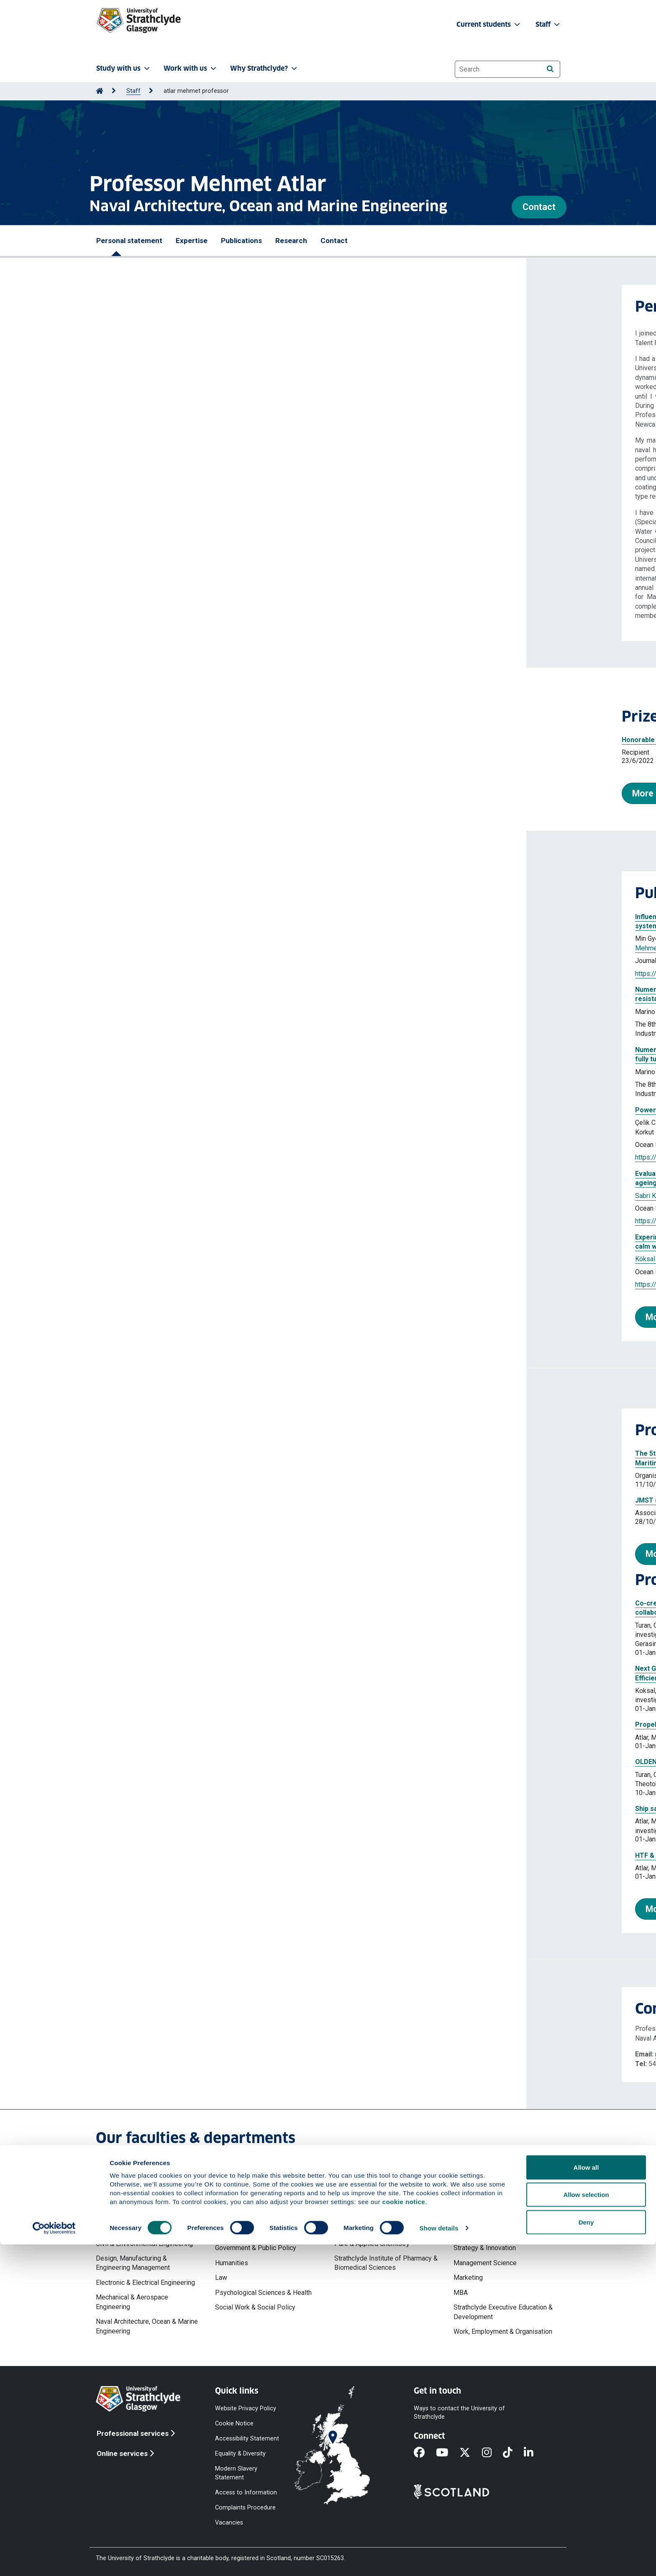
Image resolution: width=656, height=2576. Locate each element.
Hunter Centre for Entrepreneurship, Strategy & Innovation (505, 2243)
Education (229, 2233)
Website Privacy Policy (245, 2408)
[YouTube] (447, 2453)
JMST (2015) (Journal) (144, 1500)
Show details (439, 2559)
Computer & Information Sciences (383, 2199)
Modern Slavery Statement (236, 2473)
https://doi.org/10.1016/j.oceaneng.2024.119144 (180, 1284)
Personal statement (129, 240)
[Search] (550, 68)
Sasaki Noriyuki (302, 1259)
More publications (156, 1317)
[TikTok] (513, 2453)
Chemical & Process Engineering (143, 2229)
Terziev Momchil (244, 1012)
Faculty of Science (361, 2184)
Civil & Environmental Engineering (144, 2244)
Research (291, 240)
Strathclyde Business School (496, 2194)
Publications (241, 240)
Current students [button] (489, 24)
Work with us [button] (191, 68)
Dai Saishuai (348, 938)
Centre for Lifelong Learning (256, 2219)
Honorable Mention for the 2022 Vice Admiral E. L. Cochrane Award (201, 740)
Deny (586, 2553)
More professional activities (176, 1554)
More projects (148, 1909)
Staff (133, 91)
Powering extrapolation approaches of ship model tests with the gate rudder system (243, 1110)
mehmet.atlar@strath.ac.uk (167, 2054)
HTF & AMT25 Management (152, 1855)
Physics (346, 2229)
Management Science (485, 2263)
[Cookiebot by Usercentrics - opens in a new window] (54, 2559)
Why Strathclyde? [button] (264, 68)
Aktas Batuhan (194, 1259)
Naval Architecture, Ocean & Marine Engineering (147, 2326)
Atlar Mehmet (290, 1012)
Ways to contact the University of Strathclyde (459, 2412)
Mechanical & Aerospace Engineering (132, 2301)
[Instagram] (492, 2453)
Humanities (231, 2263)
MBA (461, 2293)
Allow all (586, 2498)
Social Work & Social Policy (255, 2307)
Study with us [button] (123, 68)
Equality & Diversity (240, 2453)
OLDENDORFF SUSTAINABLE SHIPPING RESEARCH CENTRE (201, 1762)
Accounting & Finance (485, 2209)
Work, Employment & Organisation (503, 2331)
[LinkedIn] (534, 2453)
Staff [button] (548, 24)
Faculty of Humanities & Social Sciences (259, 2198)
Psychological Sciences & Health (263, 2293)
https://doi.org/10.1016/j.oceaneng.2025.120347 (180, 1157)
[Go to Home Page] (99, 91)
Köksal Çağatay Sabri (234, 1123)
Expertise (192, 240)
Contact (539, 207)
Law (221, 2278)
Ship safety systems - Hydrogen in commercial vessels (196, 1809)
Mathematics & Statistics (371, 2214)
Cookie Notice (234, 2423)
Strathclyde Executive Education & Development (503, 2311)
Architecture (113, 2199)
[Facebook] (425, 2453)
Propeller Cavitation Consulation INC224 (172, 1724)
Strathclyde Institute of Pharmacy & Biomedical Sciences (386, 2262)
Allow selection (586, 2526)
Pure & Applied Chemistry (372, 2244)
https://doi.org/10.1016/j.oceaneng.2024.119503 (180, 1221)
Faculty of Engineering (128, 2184)
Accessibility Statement (247, 2438)
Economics (470, 2224)
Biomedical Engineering (130, 2214)
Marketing (468, 2278)
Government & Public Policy (255, 2248)
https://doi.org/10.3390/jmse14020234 (166, 974)
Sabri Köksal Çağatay (139, 1196)
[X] (470, 2453)
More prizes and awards (155, 793)
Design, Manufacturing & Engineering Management (133, 2262)
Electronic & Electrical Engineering (145, 2283)
